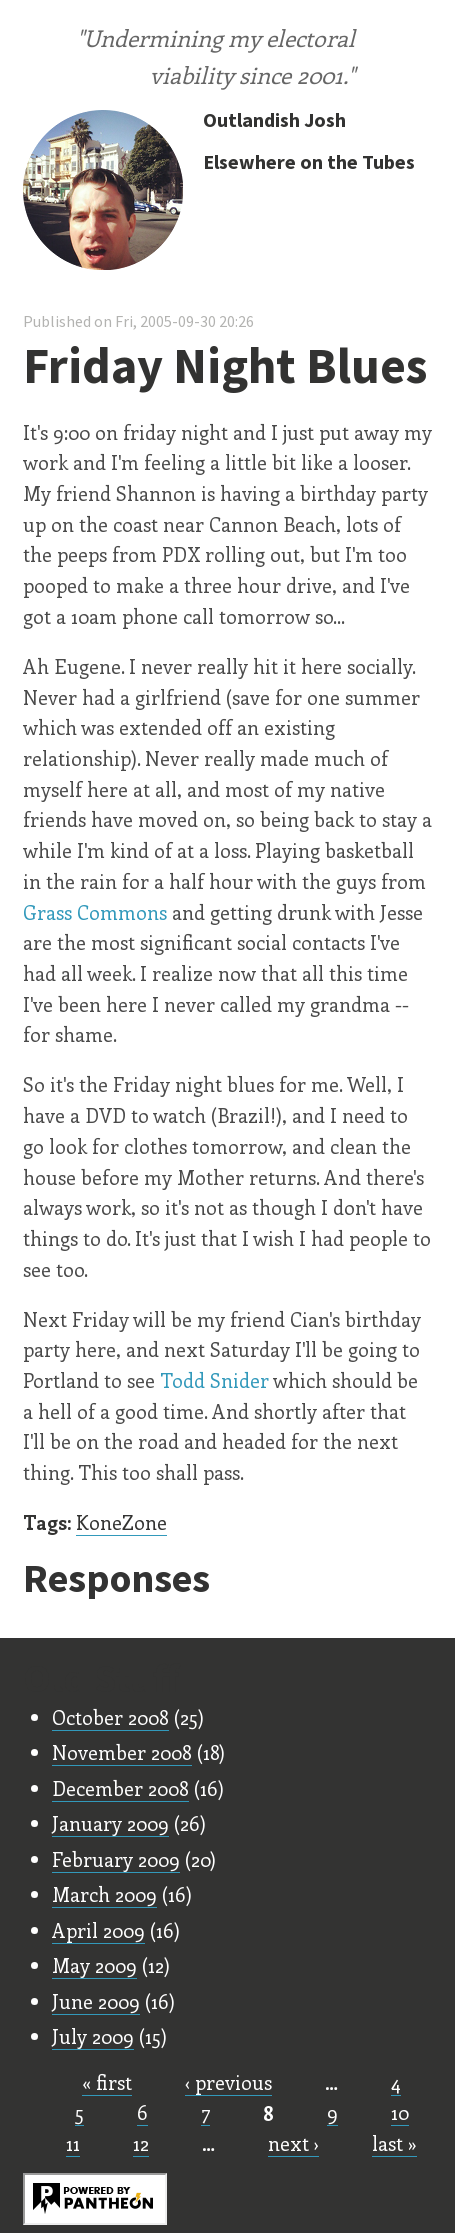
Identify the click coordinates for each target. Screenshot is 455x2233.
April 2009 (98, 1930)
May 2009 (94, 1965)
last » (394, 2143)
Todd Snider (214, 1380)
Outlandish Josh (274, 119)
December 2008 (120, 1788)
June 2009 (96, 2001)
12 (141, 2143)
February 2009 (116, 1859)
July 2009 (93, 2036)
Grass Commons (95, 912)
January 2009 (110, 1823)
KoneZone (121, 1522)
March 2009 (104, 1894)
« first (107, 2082)
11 (73, 2143)
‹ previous (228, 2082)
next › (293, 2143)
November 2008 (122, 1752)
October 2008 (110, 1717)
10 (400, 2112)
